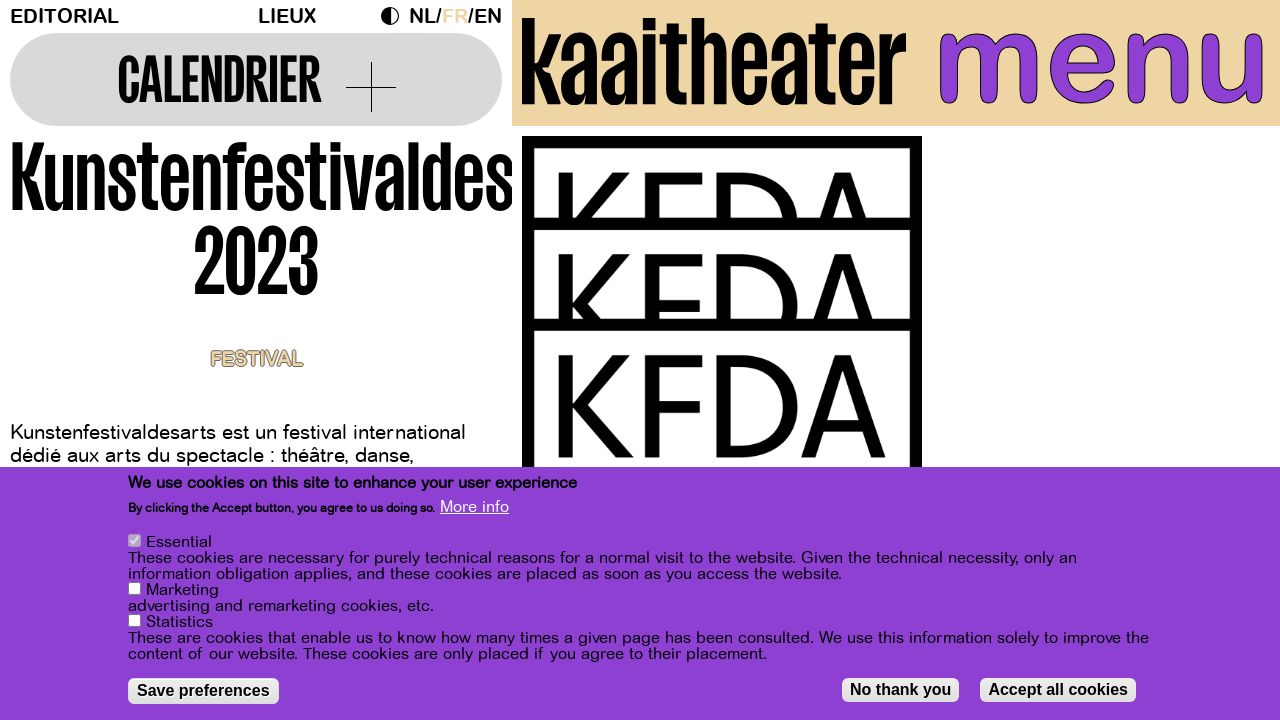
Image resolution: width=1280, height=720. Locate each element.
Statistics (179, 622)
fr (455, 16)
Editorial (64, 16)
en (488, 16)
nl (422, 16)
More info (474, 508)
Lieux (287, 16)
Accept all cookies (1058, 689)
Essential (179, 542)
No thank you (900, 689)
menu (1101, 60)
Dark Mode (395, 16)
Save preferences (203, 690)
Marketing (182, 590)
